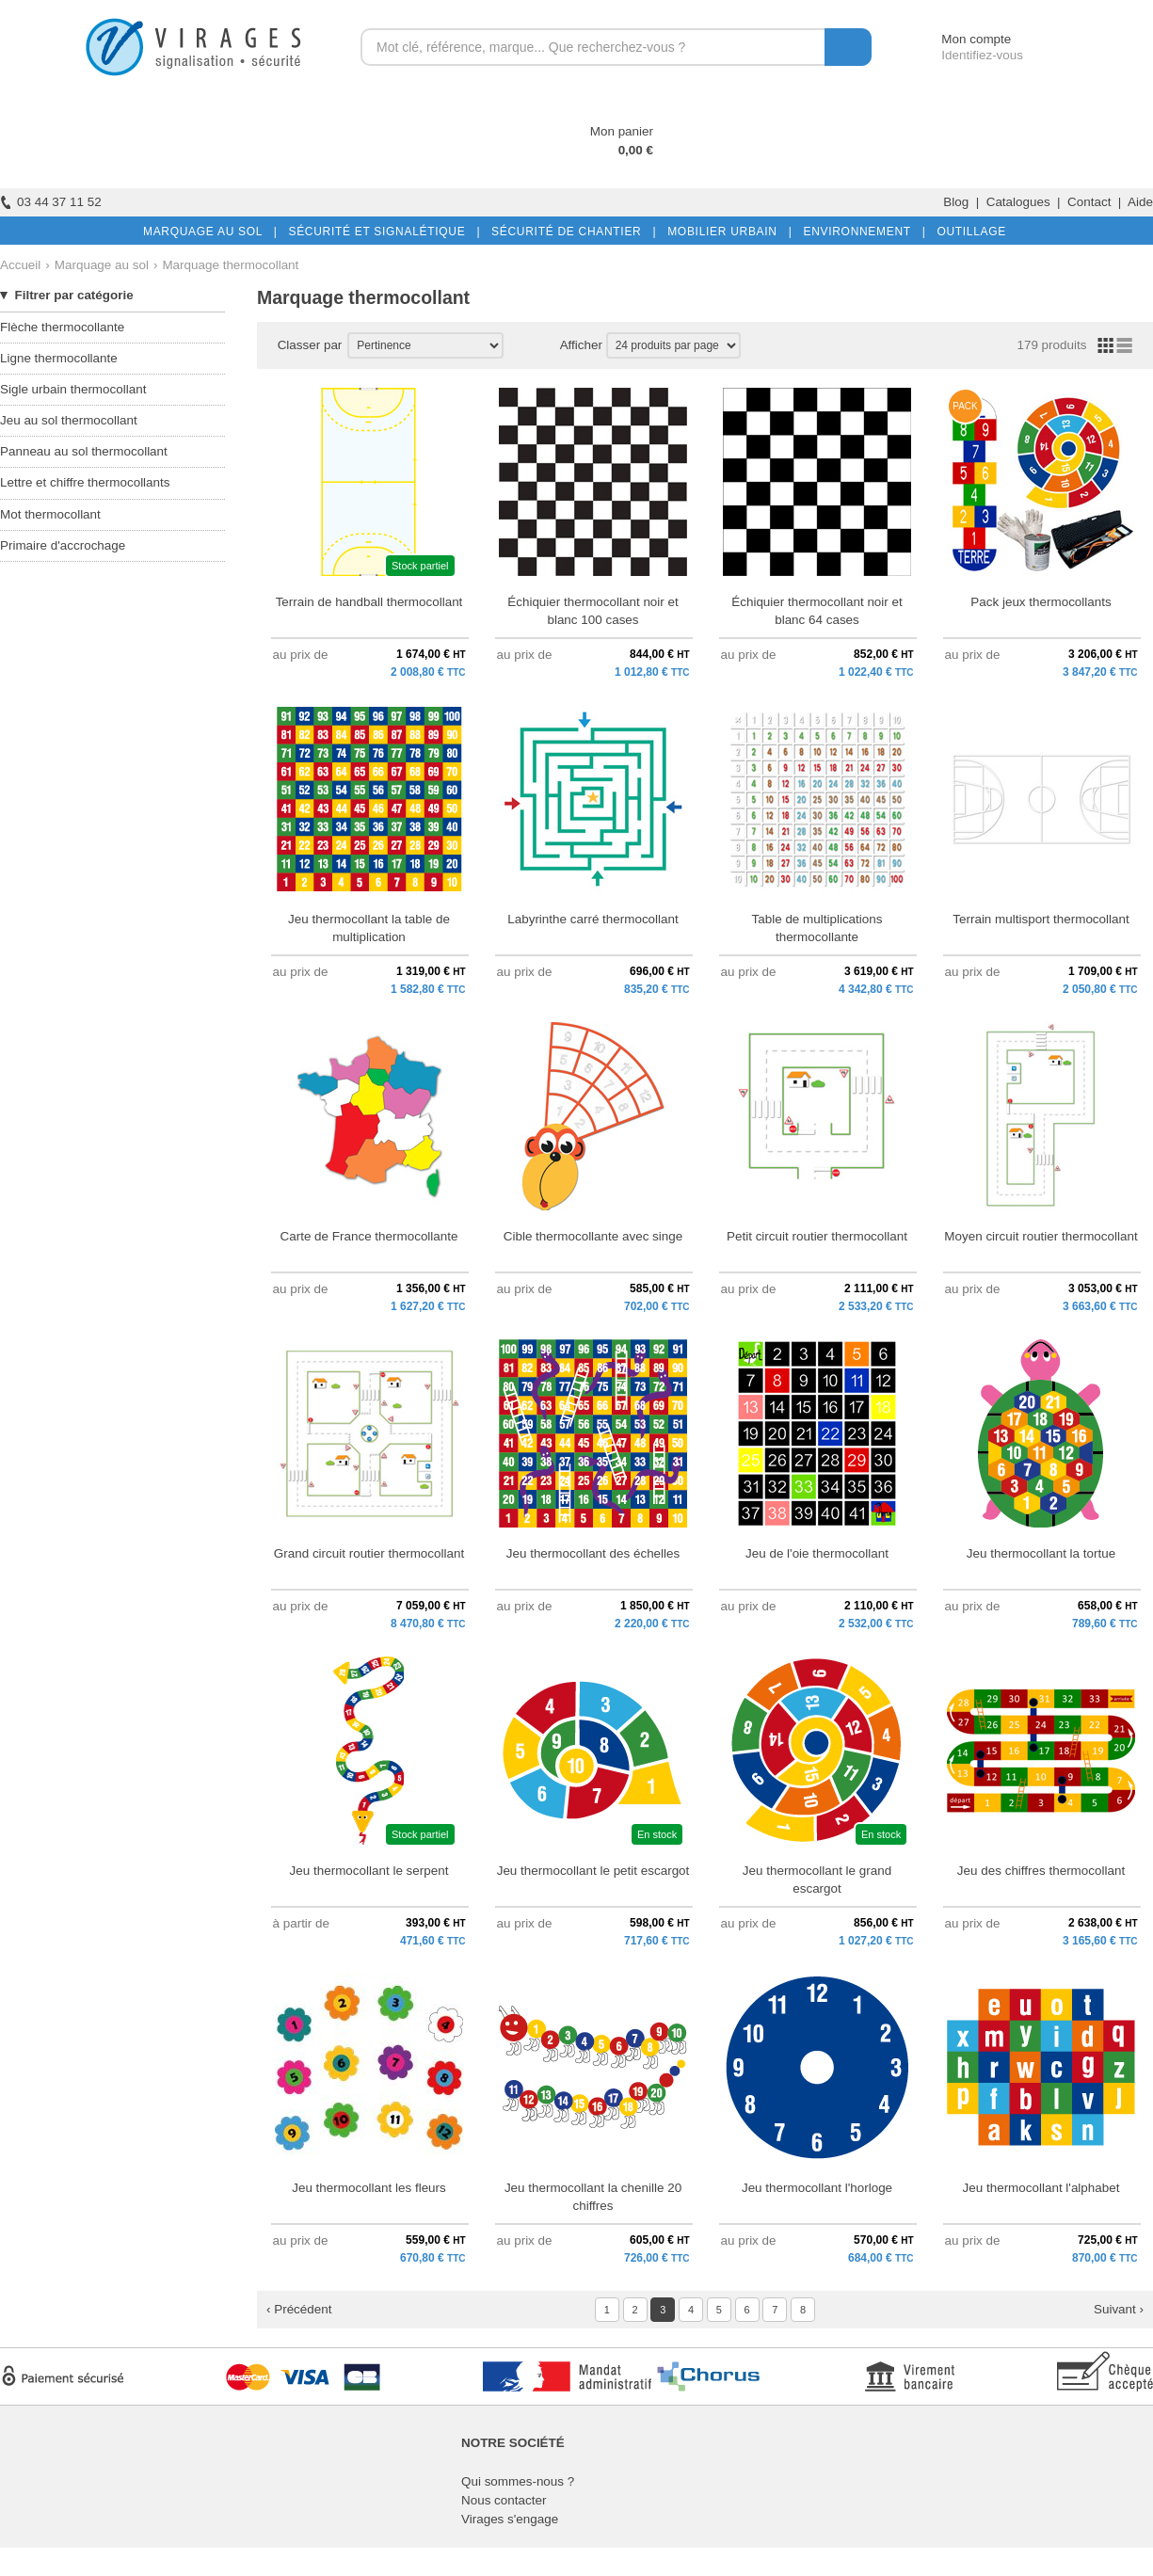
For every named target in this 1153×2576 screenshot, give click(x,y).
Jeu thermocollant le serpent (369, 1871)
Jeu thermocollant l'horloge (817, 2188)
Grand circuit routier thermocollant (369, 1553)
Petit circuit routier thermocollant (817, 1236)
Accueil (20, 265)
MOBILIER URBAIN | (726, 231)
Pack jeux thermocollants (1040, 602)
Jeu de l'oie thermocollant (817, 1553)
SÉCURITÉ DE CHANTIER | (570, 231)
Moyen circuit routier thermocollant (1040, 1236)
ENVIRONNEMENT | (860, 231)
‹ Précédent (298, 2309)
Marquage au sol (102, 265)
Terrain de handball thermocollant (369, 602)
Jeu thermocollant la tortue (1041, 1553)
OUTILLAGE (967, 231)
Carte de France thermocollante (369, 1236)
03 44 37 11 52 (51, 202)
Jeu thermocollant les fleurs (369, 2188)
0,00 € (635, 150)
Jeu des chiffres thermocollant (1041, 1871)
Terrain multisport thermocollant (1041, 919)
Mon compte (958, 39)
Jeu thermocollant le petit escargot (593, 1871)
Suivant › (1119, 2309)
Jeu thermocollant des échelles (593, 1553)
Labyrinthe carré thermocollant (593, 919)
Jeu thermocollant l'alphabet (1041, 2188)
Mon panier (621, 131)
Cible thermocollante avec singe (593, 1236)
